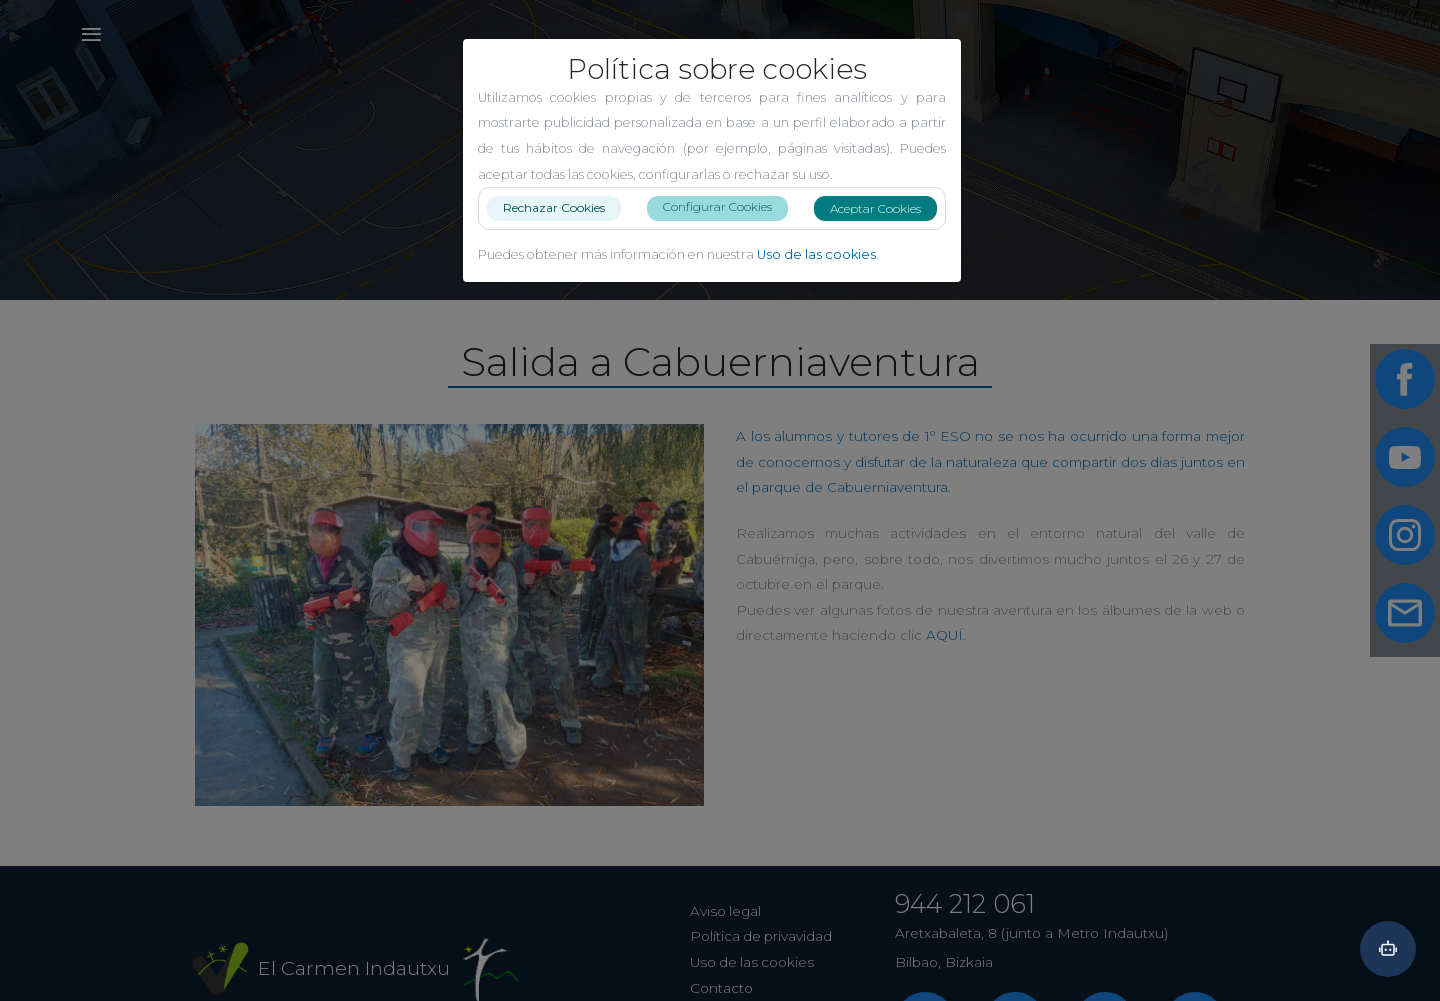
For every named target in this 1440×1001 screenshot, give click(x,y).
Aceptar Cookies (883, 208)
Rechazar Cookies (562, 207)
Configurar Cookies (725, 206)
